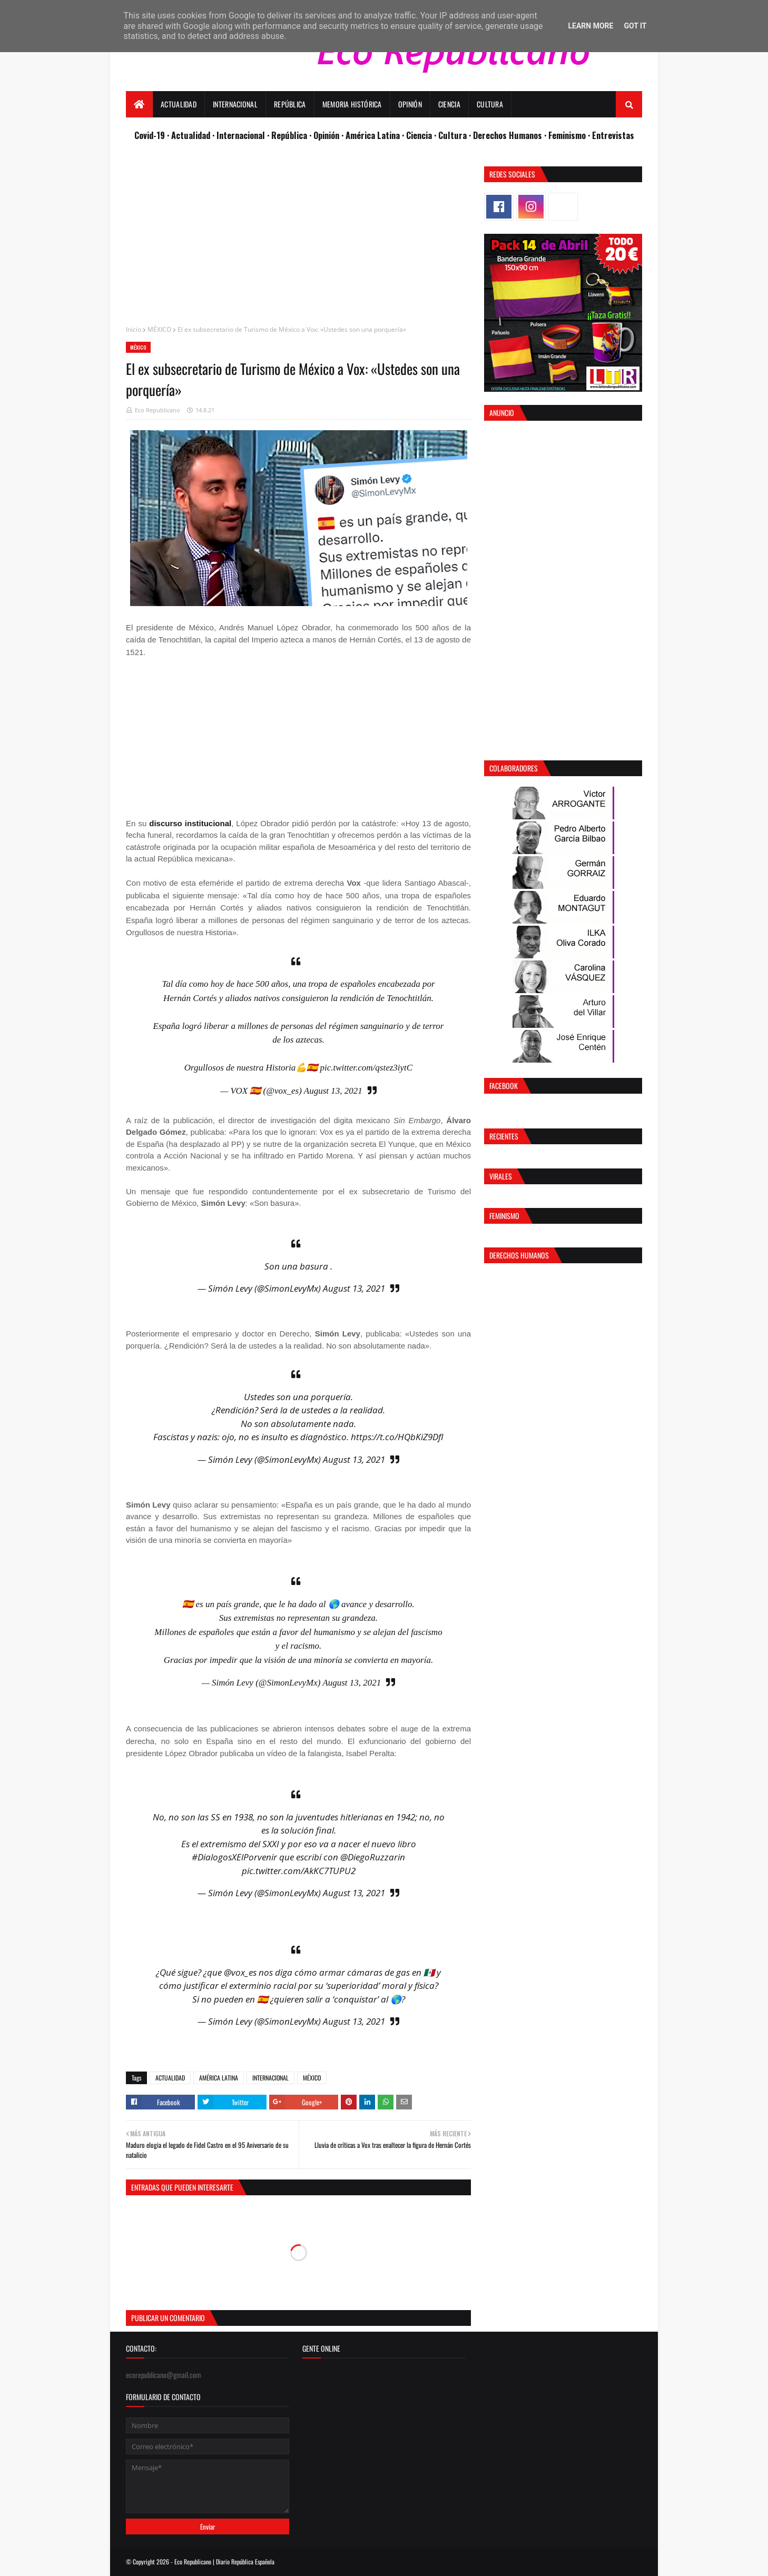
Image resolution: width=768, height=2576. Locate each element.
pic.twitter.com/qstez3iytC (366, 1068)
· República (288, 135)
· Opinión (325, 135)
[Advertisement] (298, 240)
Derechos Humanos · (510, 135)
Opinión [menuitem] (410, 104)
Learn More (590, 26)
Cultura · (455, 135)
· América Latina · (373, 135)
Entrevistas (613, 135)
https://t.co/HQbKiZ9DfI (397, 1437)
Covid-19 (150, 135)
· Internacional (239, 135)
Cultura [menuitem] (490, 104)
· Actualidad (189, 135)
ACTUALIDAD (170, 2077)
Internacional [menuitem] (235, 104)
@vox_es (240, 1972)
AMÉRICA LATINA (218, 2077)
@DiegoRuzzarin (372, 1857)
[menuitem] (139, 104)
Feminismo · (570, 135)
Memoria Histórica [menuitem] (352, 104)
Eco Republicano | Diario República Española (224, 2561)
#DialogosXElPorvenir (234, 1857)
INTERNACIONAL (270, 2077)
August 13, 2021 (333, 1091)
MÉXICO (159, 329)
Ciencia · (422, 135)
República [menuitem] (290, 104)
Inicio (133, 329)
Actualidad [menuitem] (178, 104)
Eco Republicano (157, 410)
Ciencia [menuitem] (449, 104)
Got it (635, 26)
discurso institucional (190, 823)
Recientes (503, 1136)
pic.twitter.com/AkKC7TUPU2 (299, 1871)
